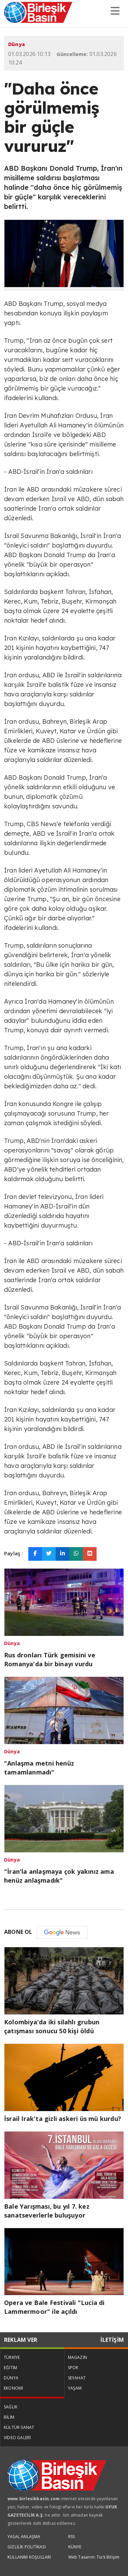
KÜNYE (75, 2547)
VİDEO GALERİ (17, 2437)
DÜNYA (11, 2378)
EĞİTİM (10, 2367)
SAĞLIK (10, 2407)
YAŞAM (75, 2388)
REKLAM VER (20, 2340)
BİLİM (9, 2417)
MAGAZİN (77, 2357)
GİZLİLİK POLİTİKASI (27, 2547)
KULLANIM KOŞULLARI (29, 2557)
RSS (71, 2536)
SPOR (73, 2367)
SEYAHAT (77, 2378)
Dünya (16, 44)
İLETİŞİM (112, 2340)
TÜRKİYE (12, 2357)
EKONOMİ (13, 2388)
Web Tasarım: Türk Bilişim (94, 2557)
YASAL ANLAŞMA (24, 2536)
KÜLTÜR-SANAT (19, 2427)
